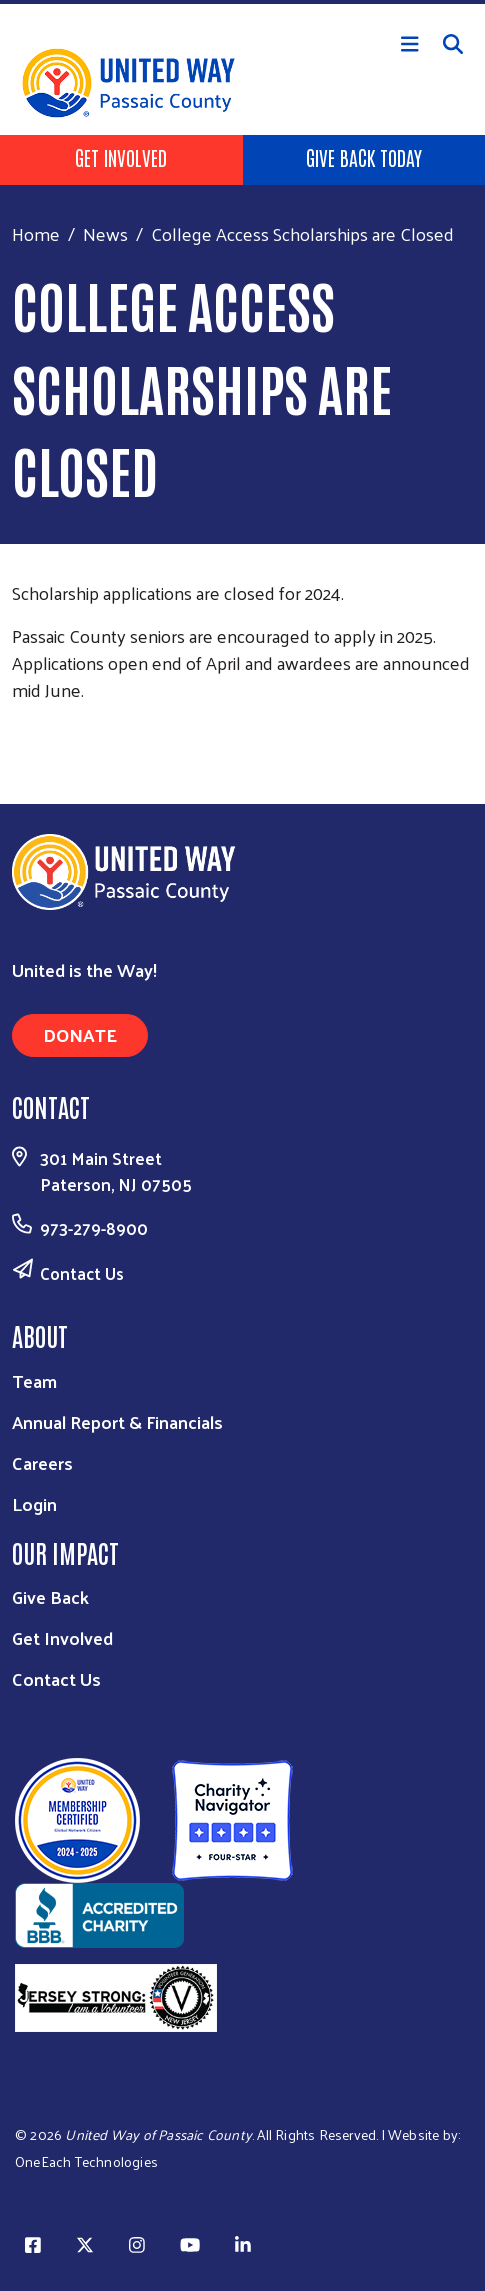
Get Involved (121, 157)
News (105, 233)
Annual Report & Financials (117, 1421)
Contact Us (82, 1273)
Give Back (50, 1596)
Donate (80, 1034)
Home (36, 233)
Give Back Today (364, 157)
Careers (42, 1462)
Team (34, 1380)
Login (34, 1503)
